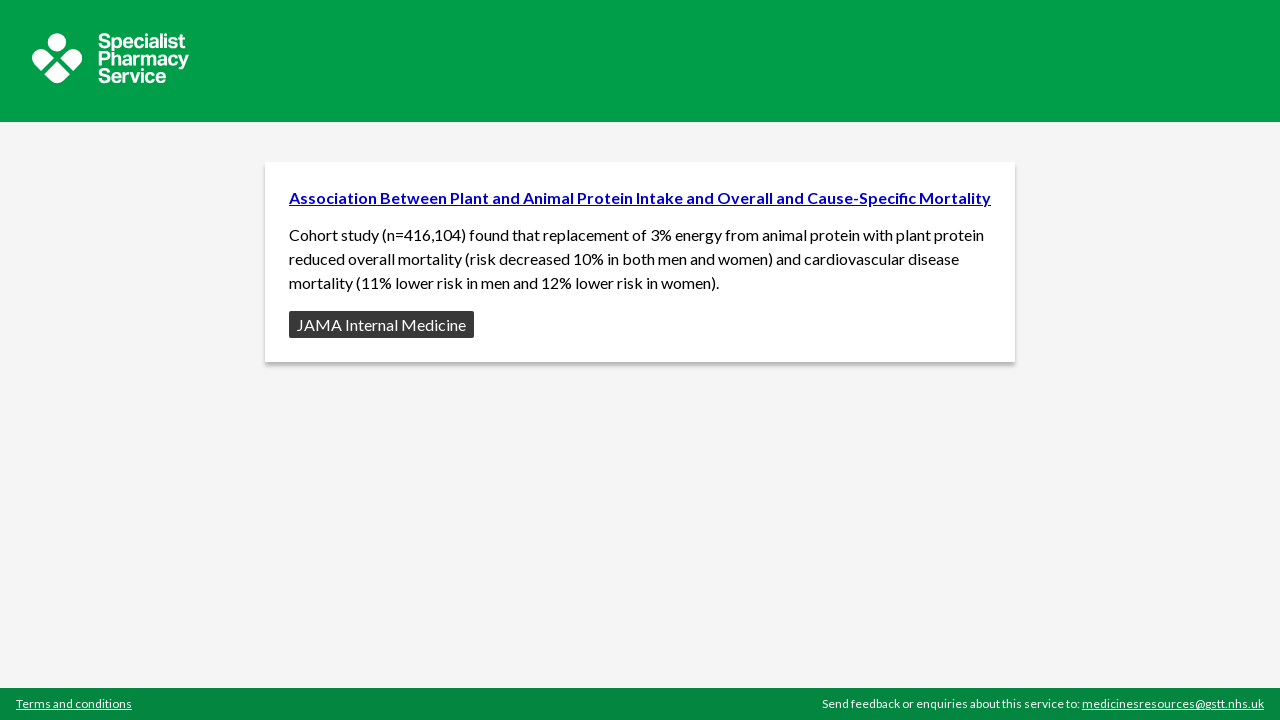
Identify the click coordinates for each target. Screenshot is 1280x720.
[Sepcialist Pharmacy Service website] (110, 77)
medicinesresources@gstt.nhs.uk (1173, 703)
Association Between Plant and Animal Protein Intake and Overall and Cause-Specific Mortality (640, 197)
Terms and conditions (74, 703)
